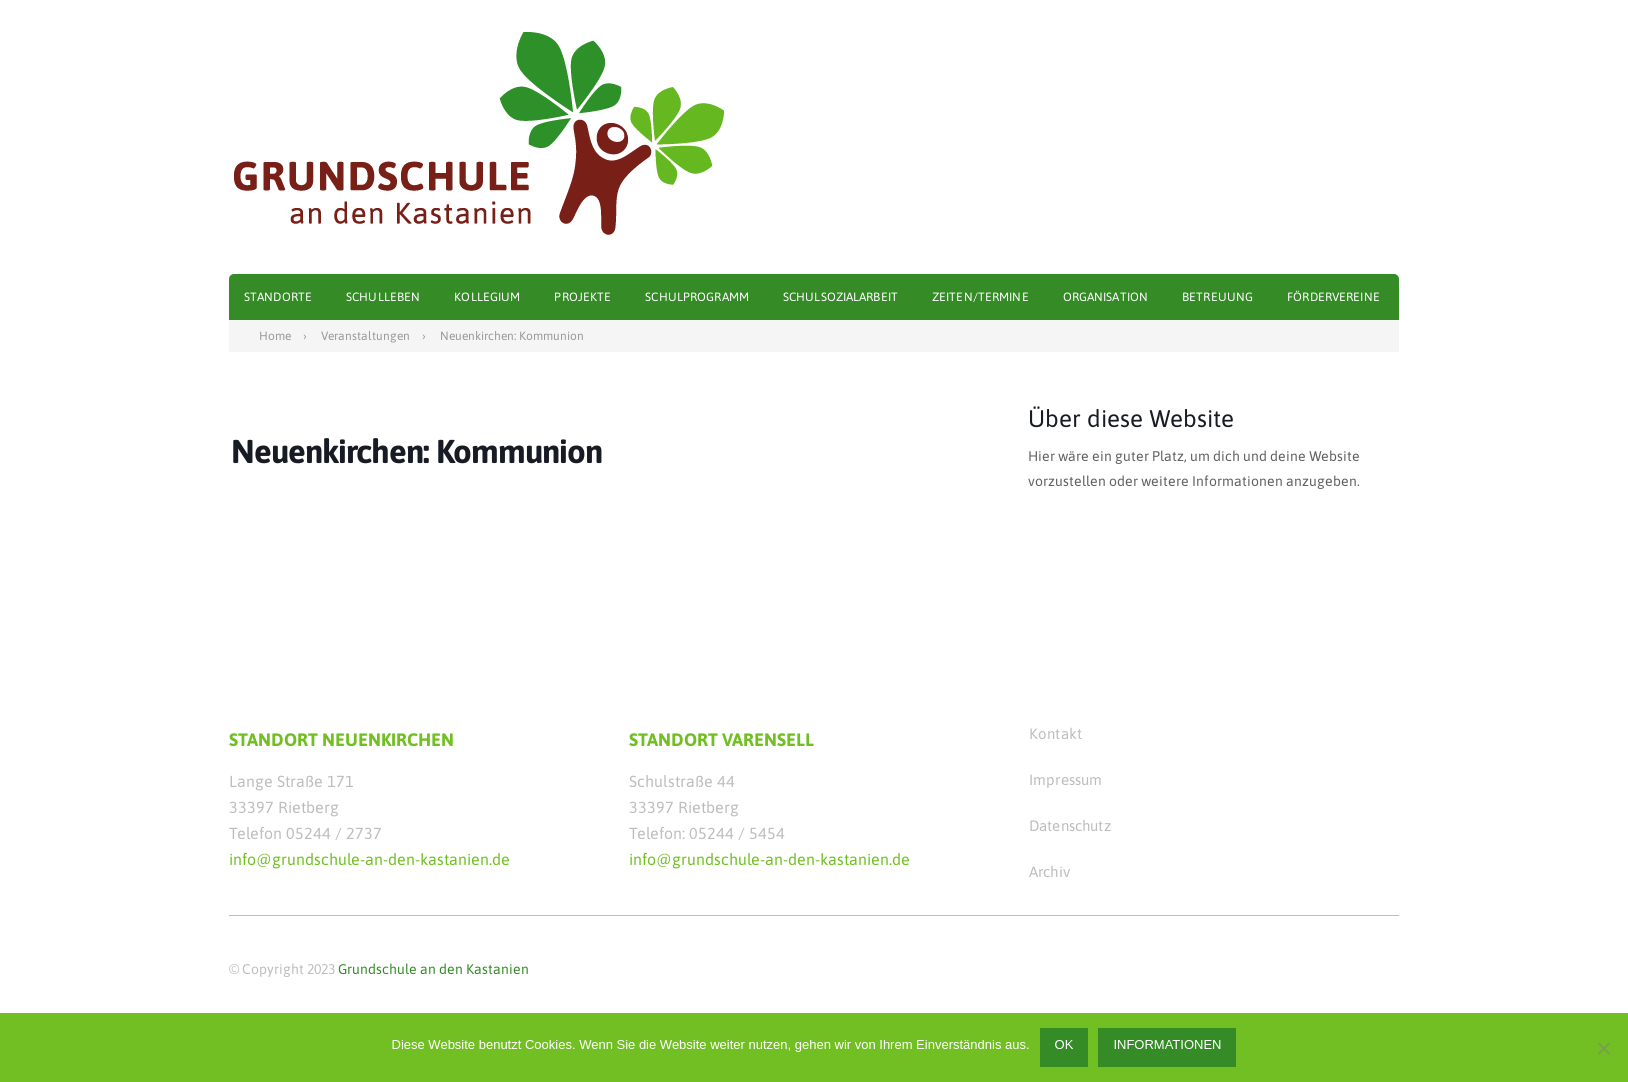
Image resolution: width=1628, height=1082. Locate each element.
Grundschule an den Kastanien (433, 969)
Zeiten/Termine (980, 297)
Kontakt (1055, 733)
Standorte (278, 297)
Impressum (1065, 779)
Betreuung (1217, 297)
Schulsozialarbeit (840, 297)
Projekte (582, 297)
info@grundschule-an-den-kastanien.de (369, 859)
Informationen (1167, 1044)
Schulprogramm (697, 297)
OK (1064, 1044)
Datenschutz (1070, 825)
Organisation (1105, 297)
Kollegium (487, 297)
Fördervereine (1333, 297)
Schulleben (383, 297)
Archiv (1049, 871)
